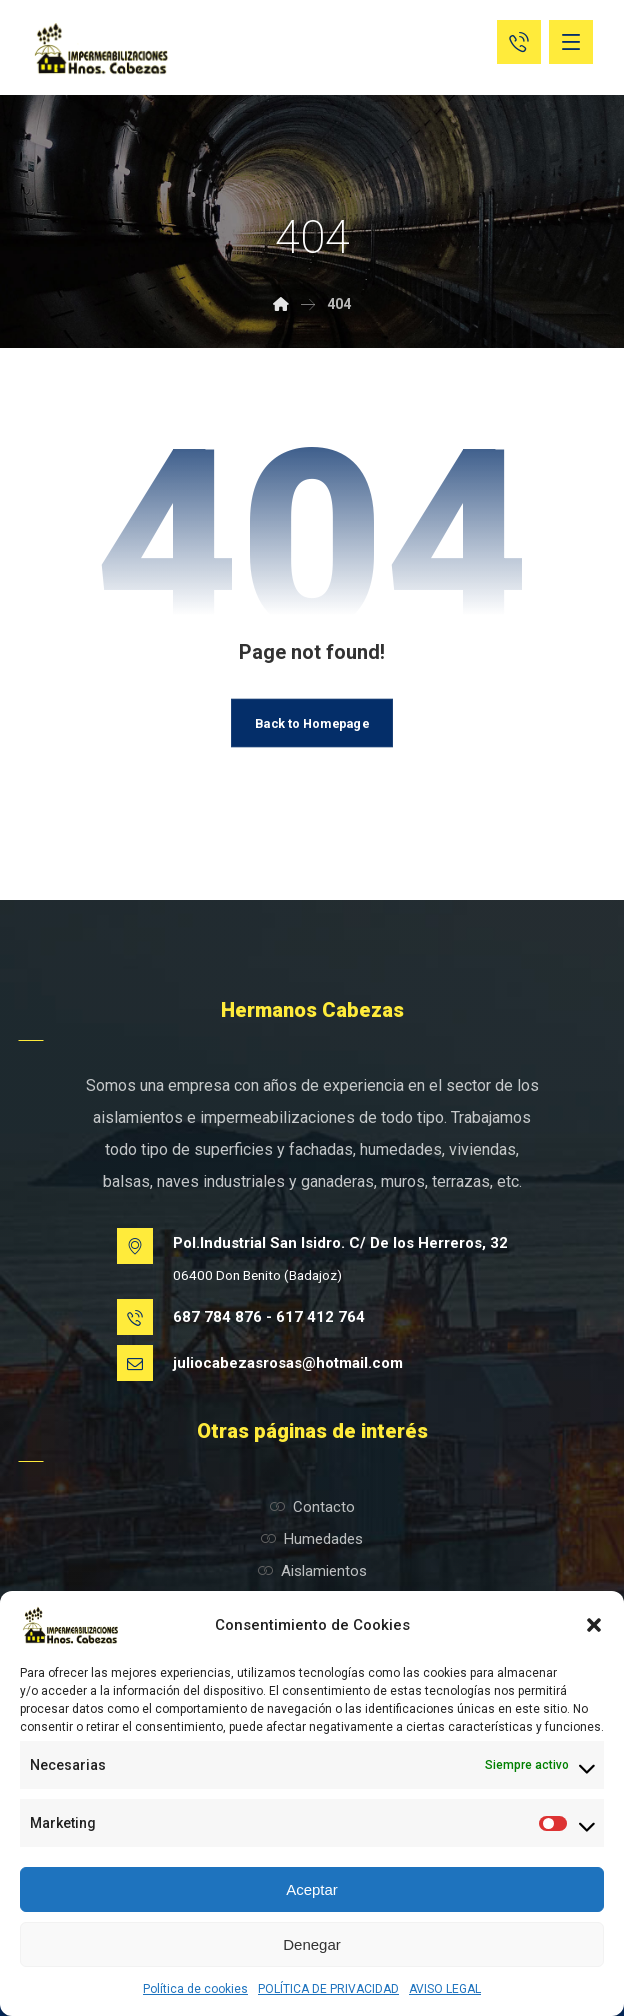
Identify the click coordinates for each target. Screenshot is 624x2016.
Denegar (312, 1944)
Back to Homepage (311, 722)
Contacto (312, 1507)
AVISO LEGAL (445, 1989)
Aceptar (312, 1889)
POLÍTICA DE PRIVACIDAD (328, 1989)
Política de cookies (195, 1989)
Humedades (312, 1539)
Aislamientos (312, 1571)
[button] (594, 1625)
